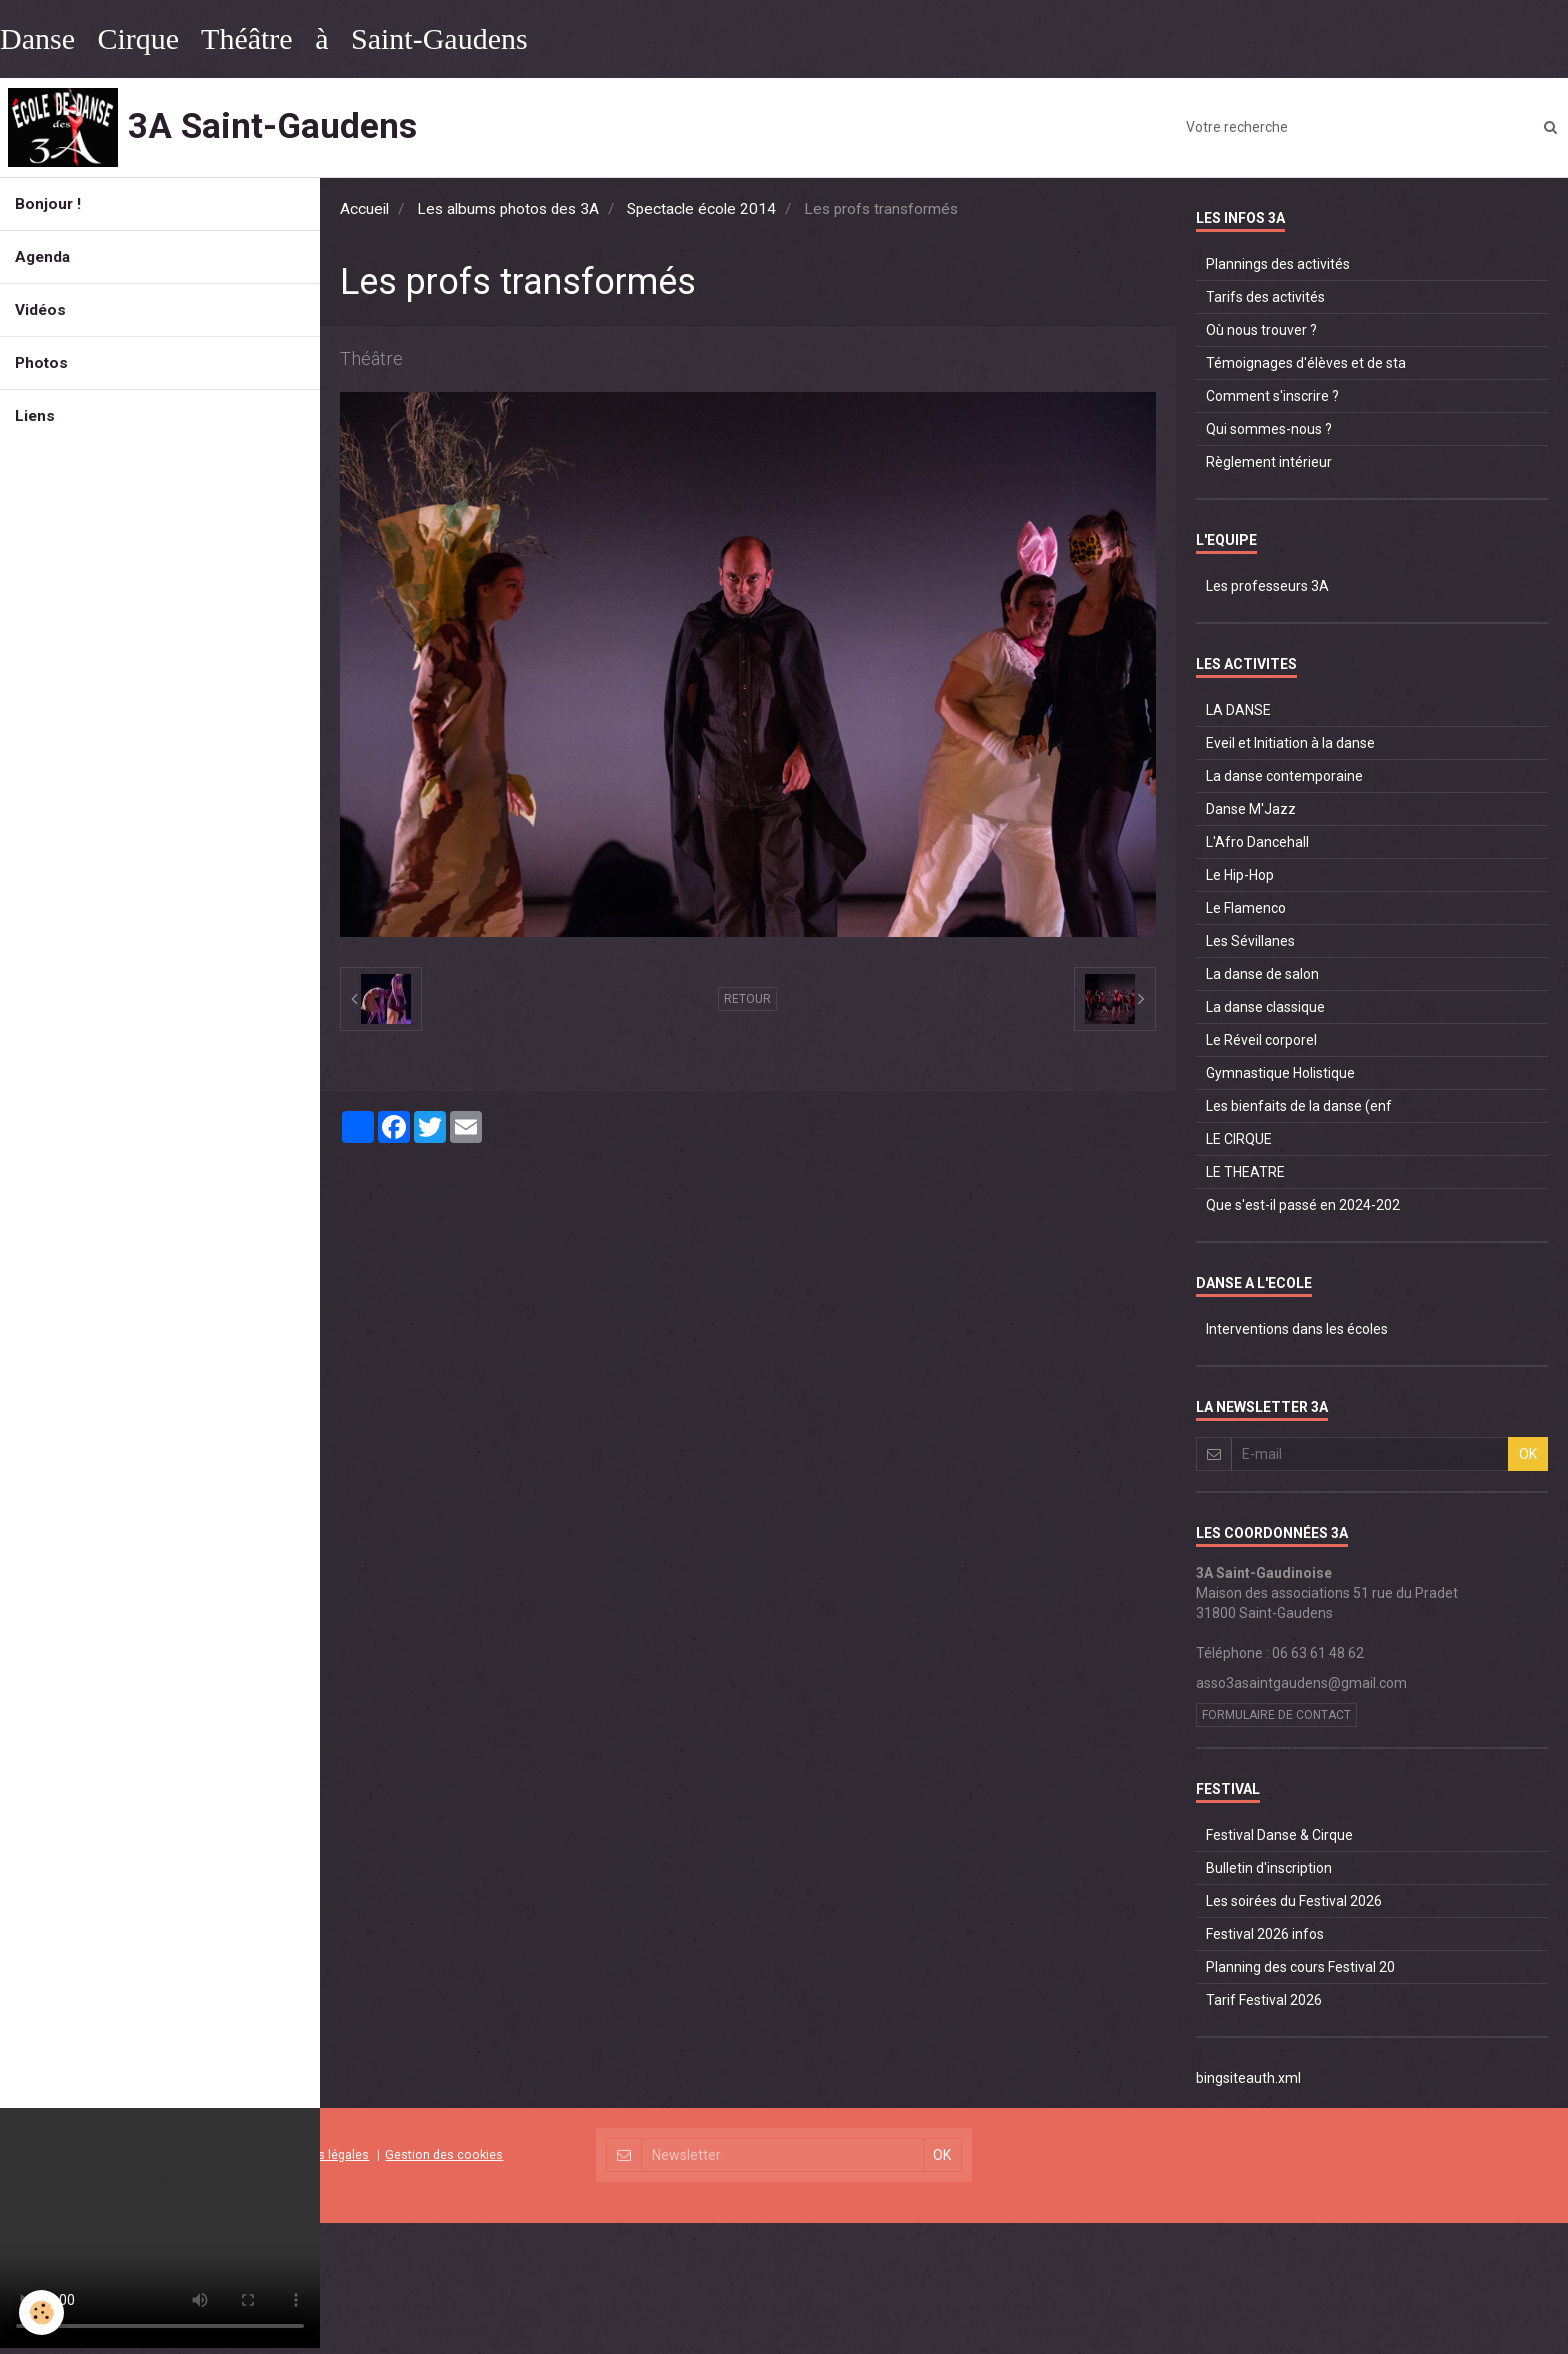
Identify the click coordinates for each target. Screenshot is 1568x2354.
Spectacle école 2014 (701, 209)
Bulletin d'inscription (1269, 1868)
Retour (747, 999)
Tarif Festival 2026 (1264, 2000)
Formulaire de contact (1276, 1715)
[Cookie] (42, 2312)
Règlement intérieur (1269, 462)
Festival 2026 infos (1265, 1934)
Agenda (42, 257)
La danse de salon (1262, 974)
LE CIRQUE (1239, 1139)
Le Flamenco (1246, 908)
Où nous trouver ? (1261, 330)
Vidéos (40, 310)
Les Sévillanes (1250, 941)
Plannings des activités (1278, 264)
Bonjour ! (48, 204)
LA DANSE (1238, 710)
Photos (41, 363)
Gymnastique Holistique (1280, 1073)
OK (1528, 1454)
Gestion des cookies (444, 2154)
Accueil (364, 209)
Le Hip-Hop (1240, 875)
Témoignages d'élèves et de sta (1306, 363)
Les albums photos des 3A (508, 209)
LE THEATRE (1245, 1172)
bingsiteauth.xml (1248, 2078)
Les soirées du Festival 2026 (1294, 1901)
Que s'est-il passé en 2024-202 (1303, 1205)
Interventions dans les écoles (1297, 1329)
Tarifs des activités (1265, 297)
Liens (35, 416)
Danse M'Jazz (1251, 809)
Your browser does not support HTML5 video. (160, 2228)
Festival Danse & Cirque (1279, 1835)
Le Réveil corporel (1261, 1040)
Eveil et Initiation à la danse (1290, 743)
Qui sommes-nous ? (1269, 429)
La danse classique (1265, 1007)
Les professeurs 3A (1267, 586)
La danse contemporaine (1284, 776)
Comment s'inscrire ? (1272, 396)
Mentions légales (320, 2154)
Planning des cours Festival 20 (1300, 1967)
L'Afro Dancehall (1257, 842)
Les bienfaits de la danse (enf (1299, 1106)
